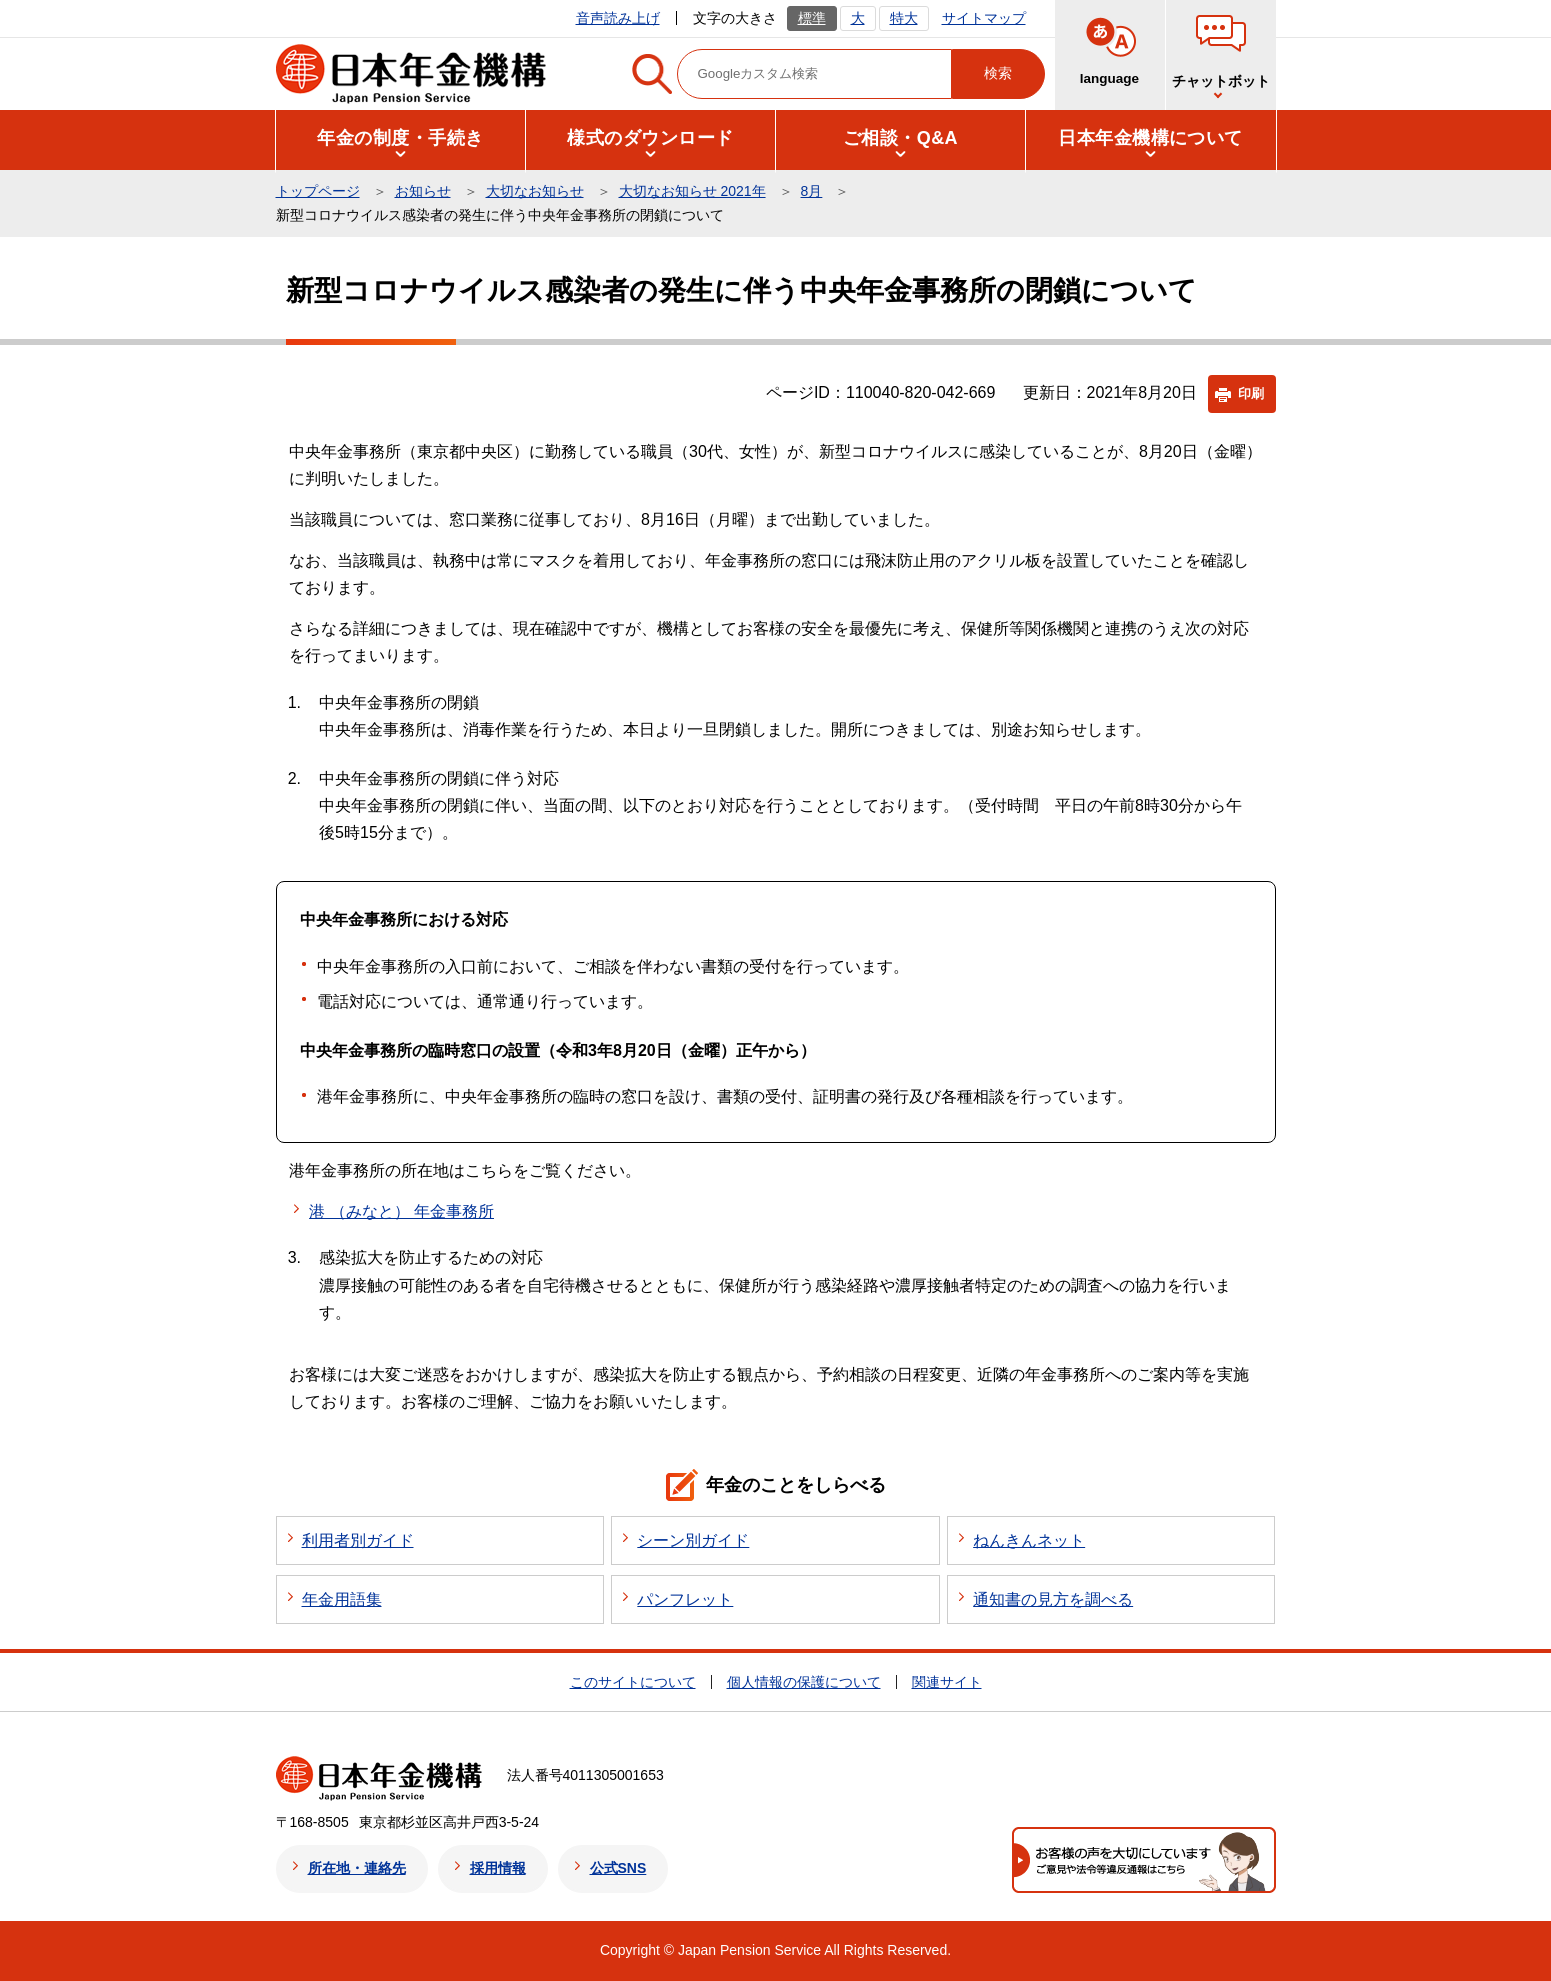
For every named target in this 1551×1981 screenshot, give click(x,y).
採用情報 (498, 1868)
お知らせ (423, 191)
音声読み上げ (618, 18)
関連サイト (947, 1682)
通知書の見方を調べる (1053, 1599)
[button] (401, 138)
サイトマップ (984, 18)
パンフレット (685, 1599)
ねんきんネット (1029, 1540)
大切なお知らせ (535, 191)
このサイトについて (633, 1682)
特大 (904, 18)
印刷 (1251, 393)
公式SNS (618, 1868)
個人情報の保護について (804, 1682)
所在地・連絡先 (357, 1868)
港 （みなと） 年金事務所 (401, 1211)
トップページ (318, 191)
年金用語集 (342, 1599)
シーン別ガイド (693, 1540)
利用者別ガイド (358, 1540)
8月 (812, 191)
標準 (812, 18)
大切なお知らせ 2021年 (692, 191)
